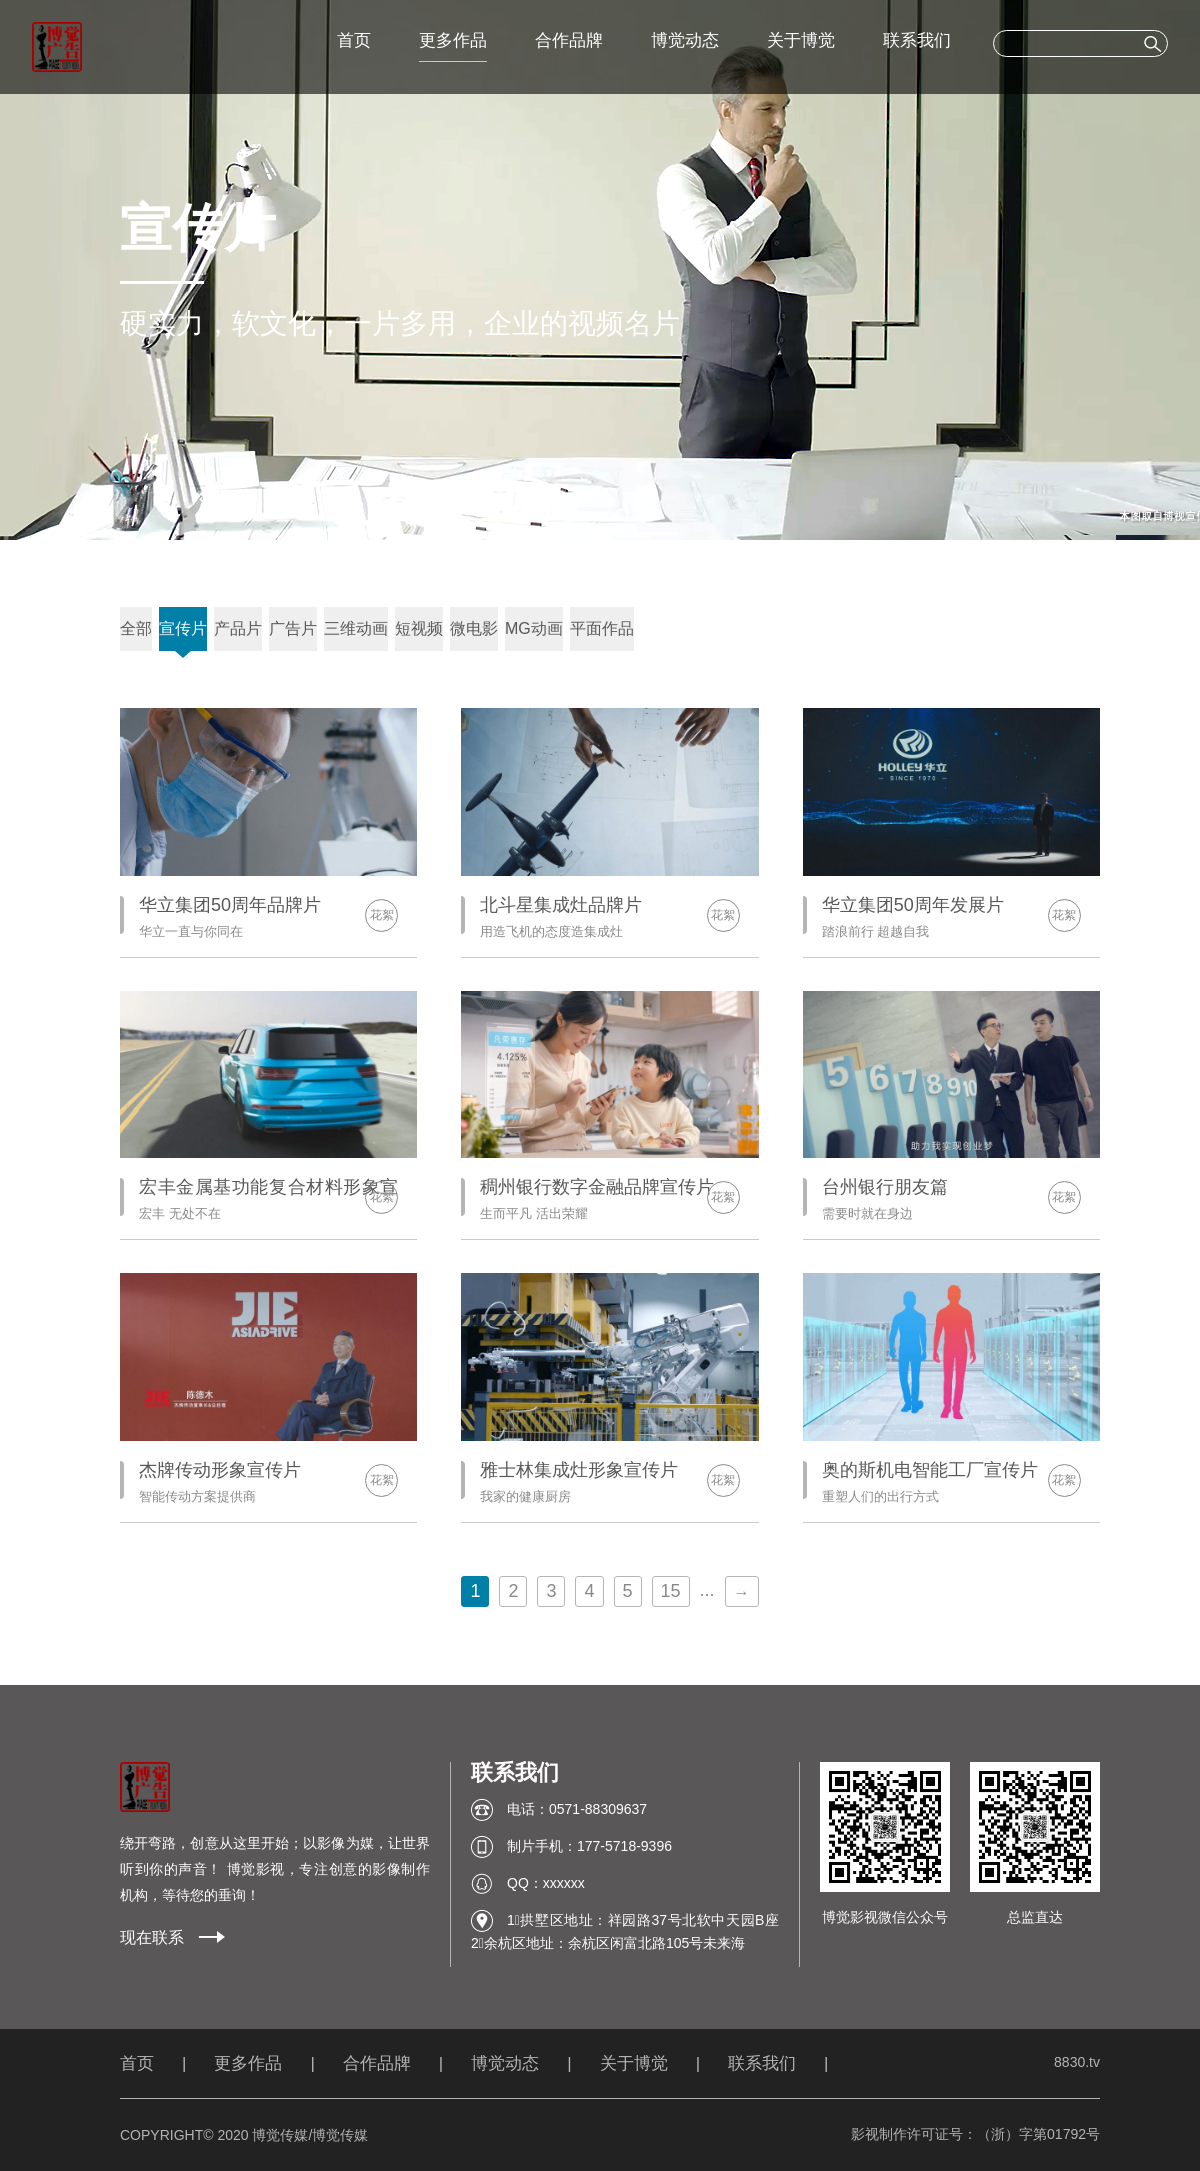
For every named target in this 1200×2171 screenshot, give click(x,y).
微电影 (474, 628)
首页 (354, 40)
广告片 (293, 628)
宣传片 (183, 628)
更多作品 (453, 40)
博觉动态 (685, 40)
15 (671, 1591)
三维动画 (356, 628)
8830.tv (1077, 2062)
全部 (136, 628)
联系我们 (917, 40)
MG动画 (534, 628)
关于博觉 (801, 40)
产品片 (238, 628)
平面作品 (602, 628)
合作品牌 (569, 40)
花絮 (382, 915)
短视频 (419, 628)
